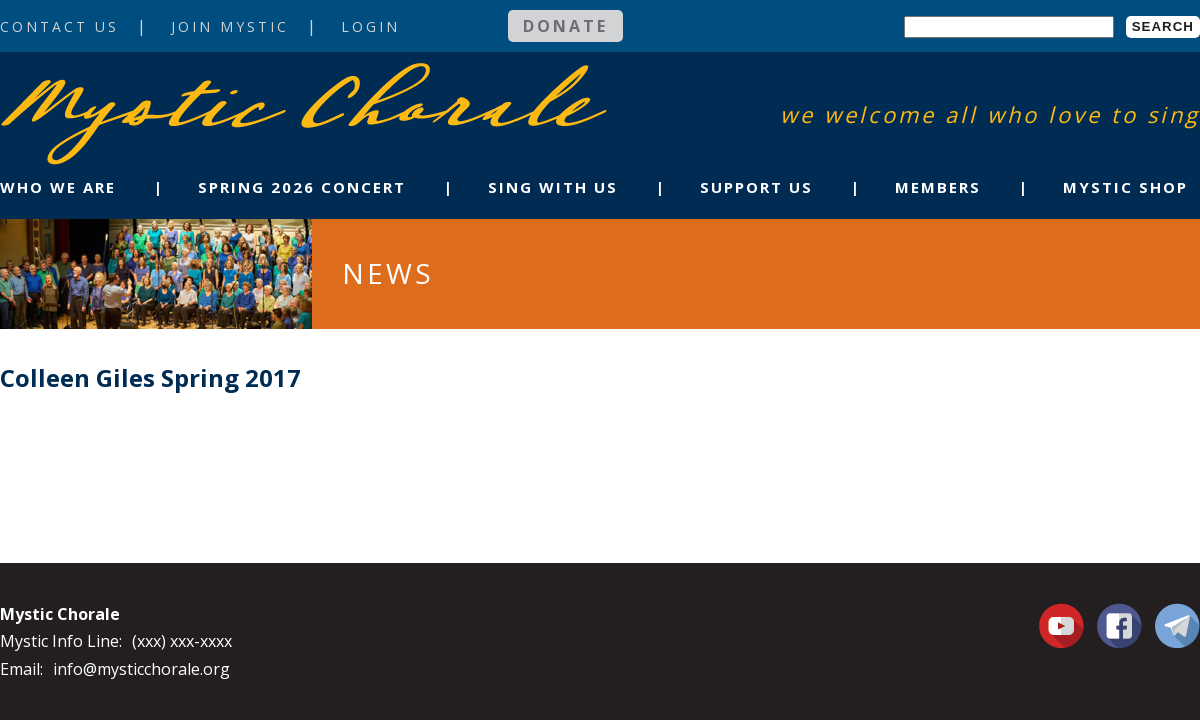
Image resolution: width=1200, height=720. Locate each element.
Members (938, 187)
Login (370, 26)
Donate (565, 26)
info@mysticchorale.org (141, 669)
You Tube (1064, 625)
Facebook (1119, 614)
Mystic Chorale (115, 83)
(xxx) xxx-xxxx (182, 641)
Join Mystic (230, 26)
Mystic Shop (1125, 187)
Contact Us (59, 26)
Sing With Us (553, 187)
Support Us (756, 187)
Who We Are (58, 187)
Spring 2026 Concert (302, 187)
